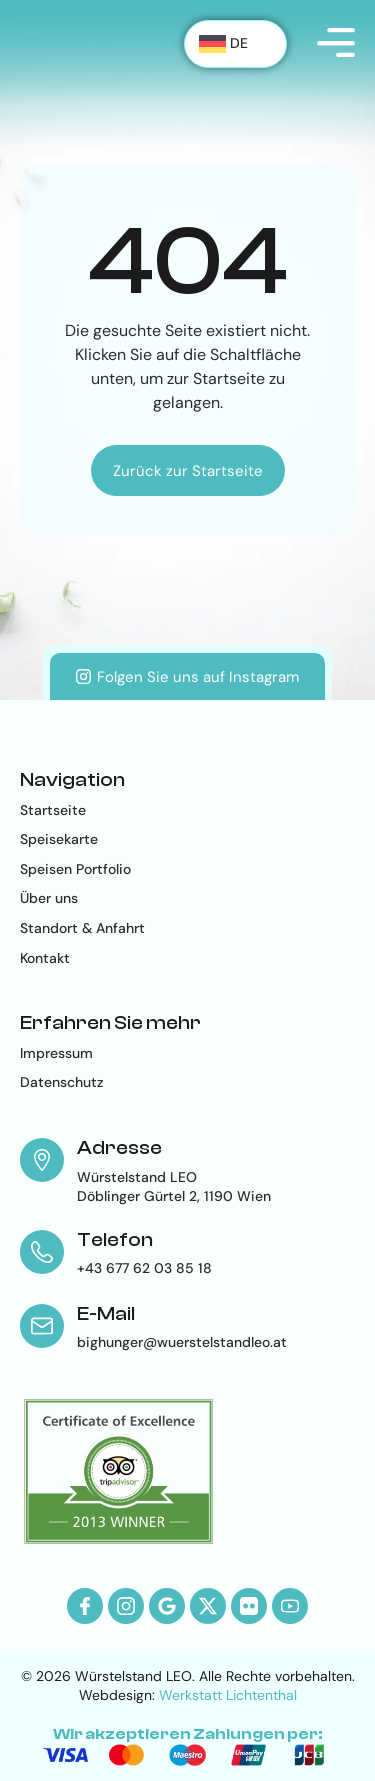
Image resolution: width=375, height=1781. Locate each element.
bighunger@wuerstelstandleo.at (182, 1342)
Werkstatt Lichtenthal (228, 1695)
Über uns (49, 898)
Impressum (56, 1053)
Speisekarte (59, 839)
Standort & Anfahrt (82, 928)
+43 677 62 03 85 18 (144, 1268)
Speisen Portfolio (75, 869)
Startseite (53, 810)
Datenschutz (62, 1082)
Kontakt (45, 958)
